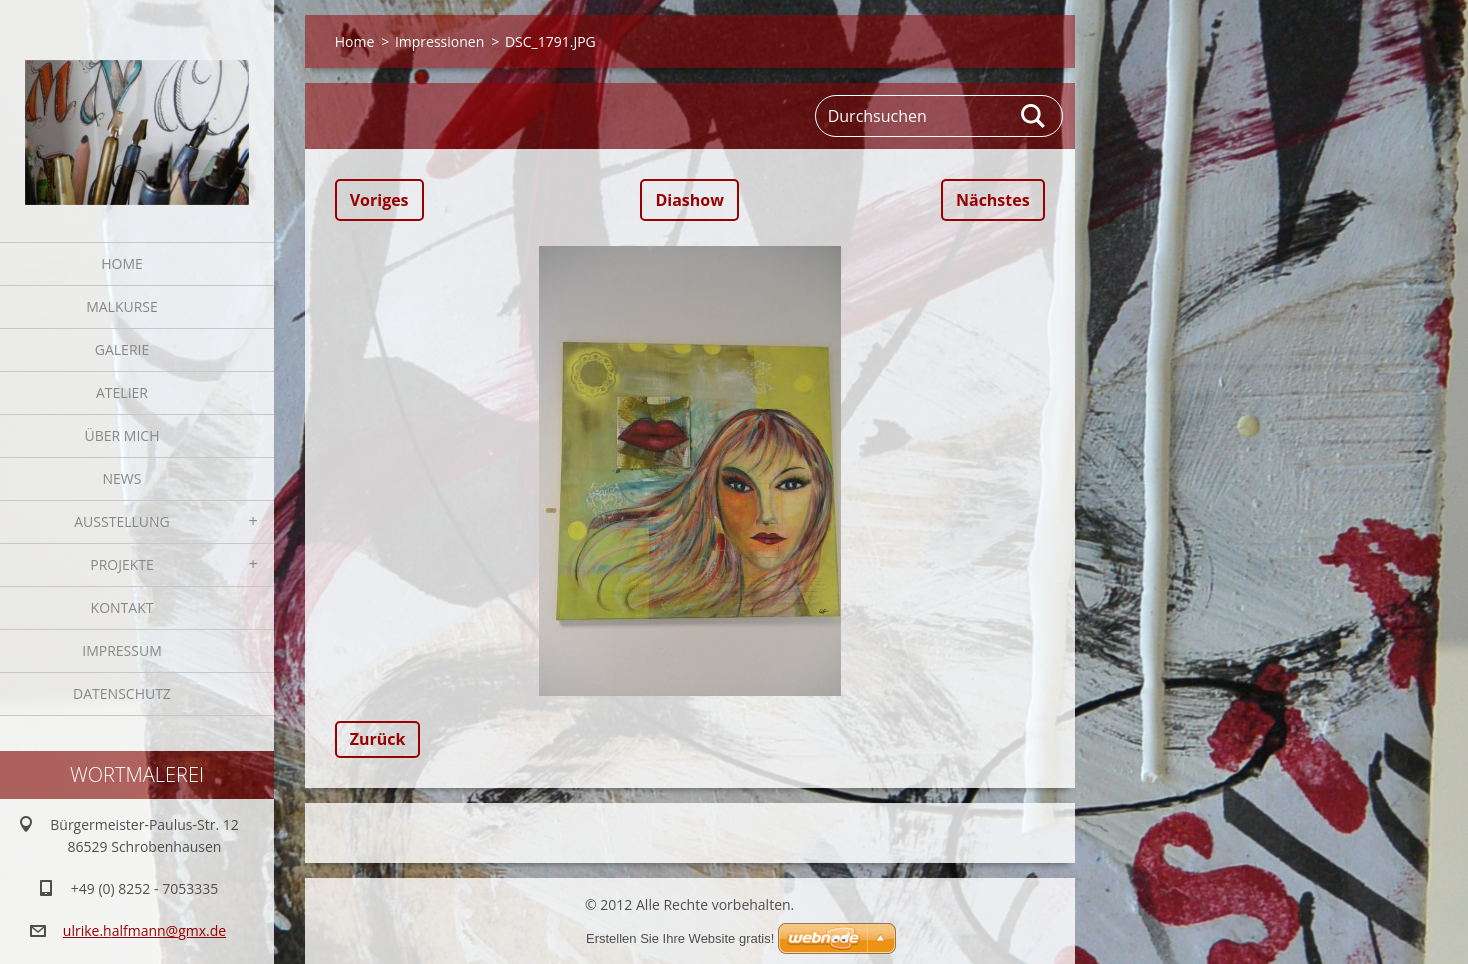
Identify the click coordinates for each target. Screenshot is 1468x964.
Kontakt (122, 607)
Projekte (122, 564)
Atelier (122, 392)
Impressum (122, 650)
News (122, 478)
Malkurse (122, 306)
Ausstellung (121, 521)
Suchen (1034, 116)
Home (122, 263)
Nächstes (993, 200)
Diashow (689, 200)
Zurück (378, 739)
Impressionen (439, 41)
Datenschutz (122, 693)
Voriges (379, 200)
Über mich (122, 435)
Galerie (122, 349)
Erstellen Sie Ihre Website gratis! (680, 938)
